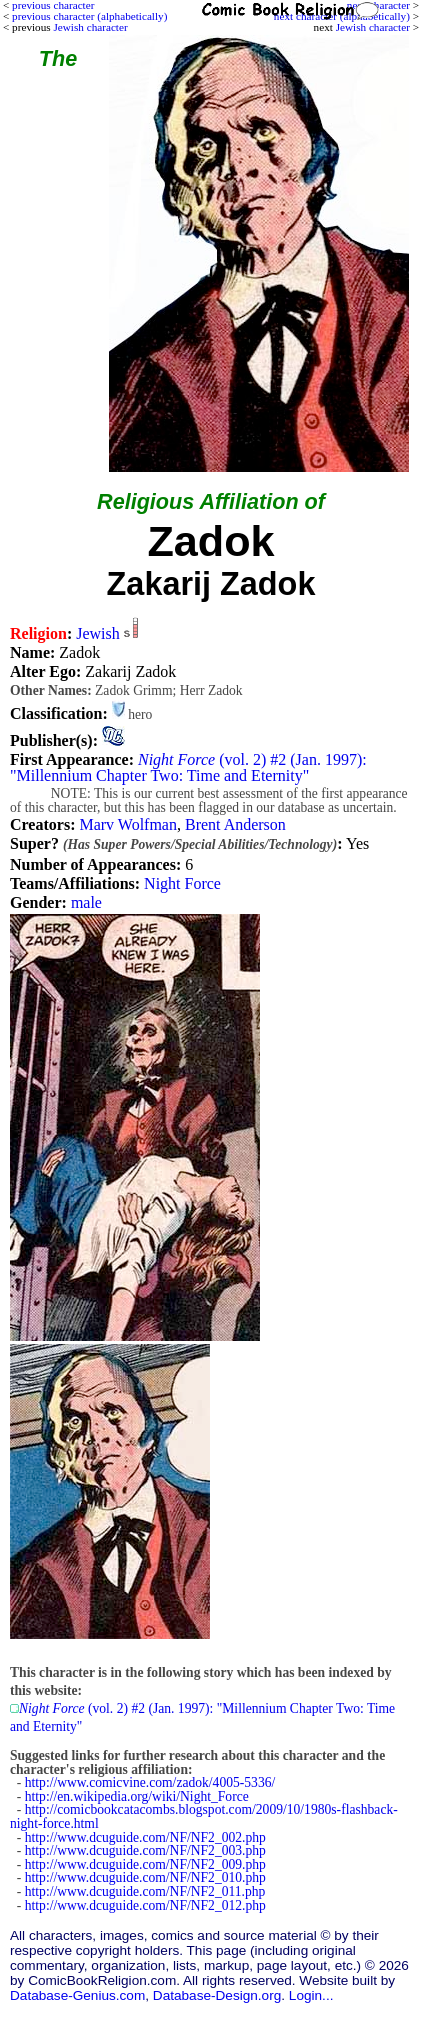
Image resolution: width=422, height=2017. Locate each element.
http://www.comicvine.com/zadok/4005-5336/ (150, 1782)
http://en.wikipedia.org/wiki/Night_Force (137, 1796)
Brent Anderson (235, 824)
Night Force (182, 883)
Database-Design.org (217, 1995)
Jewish (98, 633)
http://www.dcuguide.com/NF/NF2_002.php (145, 1837)
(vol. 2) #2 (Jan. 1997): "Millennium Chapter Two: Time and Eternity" (188, 767)
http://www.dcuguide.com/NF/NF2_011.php (145, 1891)
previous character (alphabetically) (89, 16)
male (86, 902)
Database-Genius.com (77, 1995)
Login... (311, 1995)
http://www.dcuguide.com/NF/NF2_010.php (145, 1877)
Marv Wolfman (128, 824)
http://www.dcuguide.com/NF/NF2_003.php (145, 1850)
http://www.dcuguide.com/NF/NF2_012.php (145, 1905)
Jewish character (373, 27)
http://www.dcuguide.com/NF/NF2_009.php (145, 1864)
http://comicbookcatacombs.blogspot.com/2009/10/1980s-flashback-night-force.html (204, 1816)
